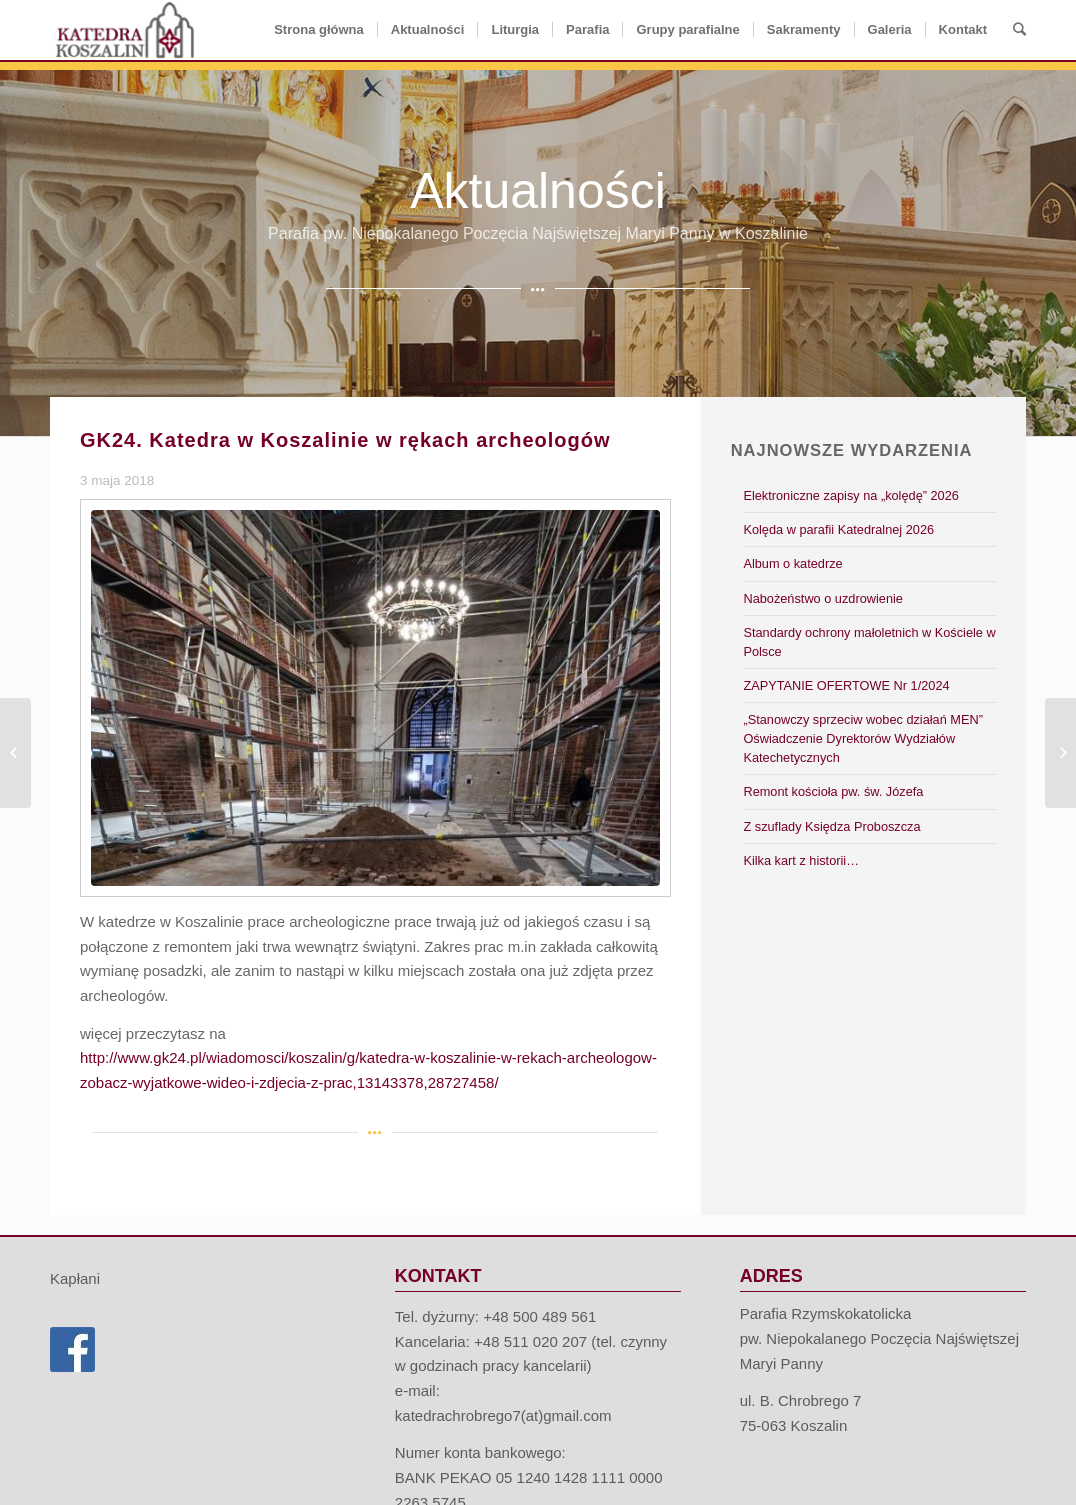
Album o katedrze (792, 563)
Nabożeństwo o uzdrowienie (822, 598)
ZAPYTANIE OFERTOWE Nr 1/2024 (846, 685)
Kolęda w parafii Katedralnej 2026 (838, 529)
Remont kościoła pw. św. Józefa (833, 791)
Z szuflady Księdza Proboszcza (831, 826)
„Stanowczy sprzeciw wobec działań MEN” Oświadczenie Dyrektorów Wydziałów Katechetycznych (863, 738)
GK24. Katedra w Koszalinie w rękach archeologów (345, 440)
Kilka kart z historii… (801, 860)
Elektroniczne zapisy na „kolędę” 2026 (850, 495)
